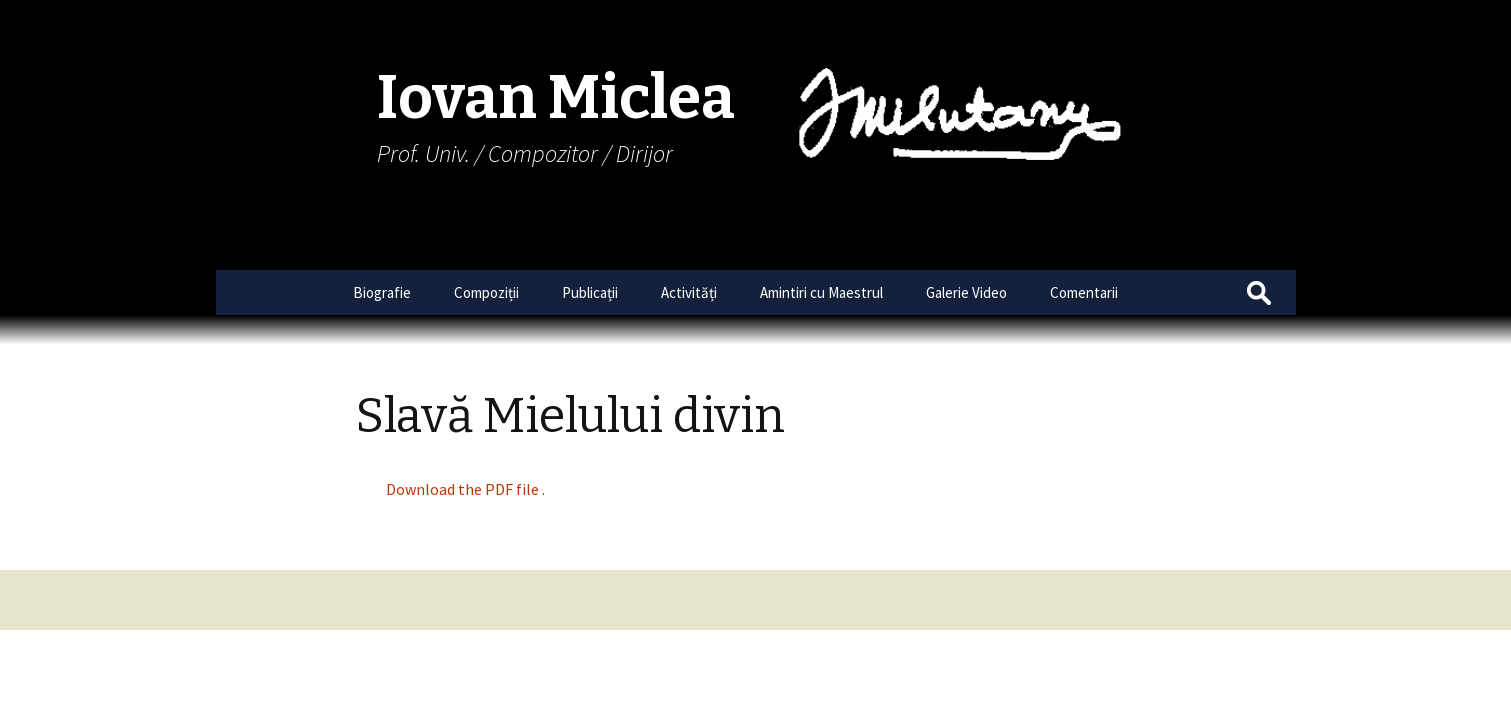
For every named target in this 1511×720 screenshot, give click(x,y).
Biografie (382, 292)
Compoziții (486, 292)
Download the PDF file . (465, 489)
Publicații (590, 292)
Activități (689, 292)
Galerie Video (966, 292)
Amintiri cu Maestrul (821, 292)
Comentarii (1084, 292)
